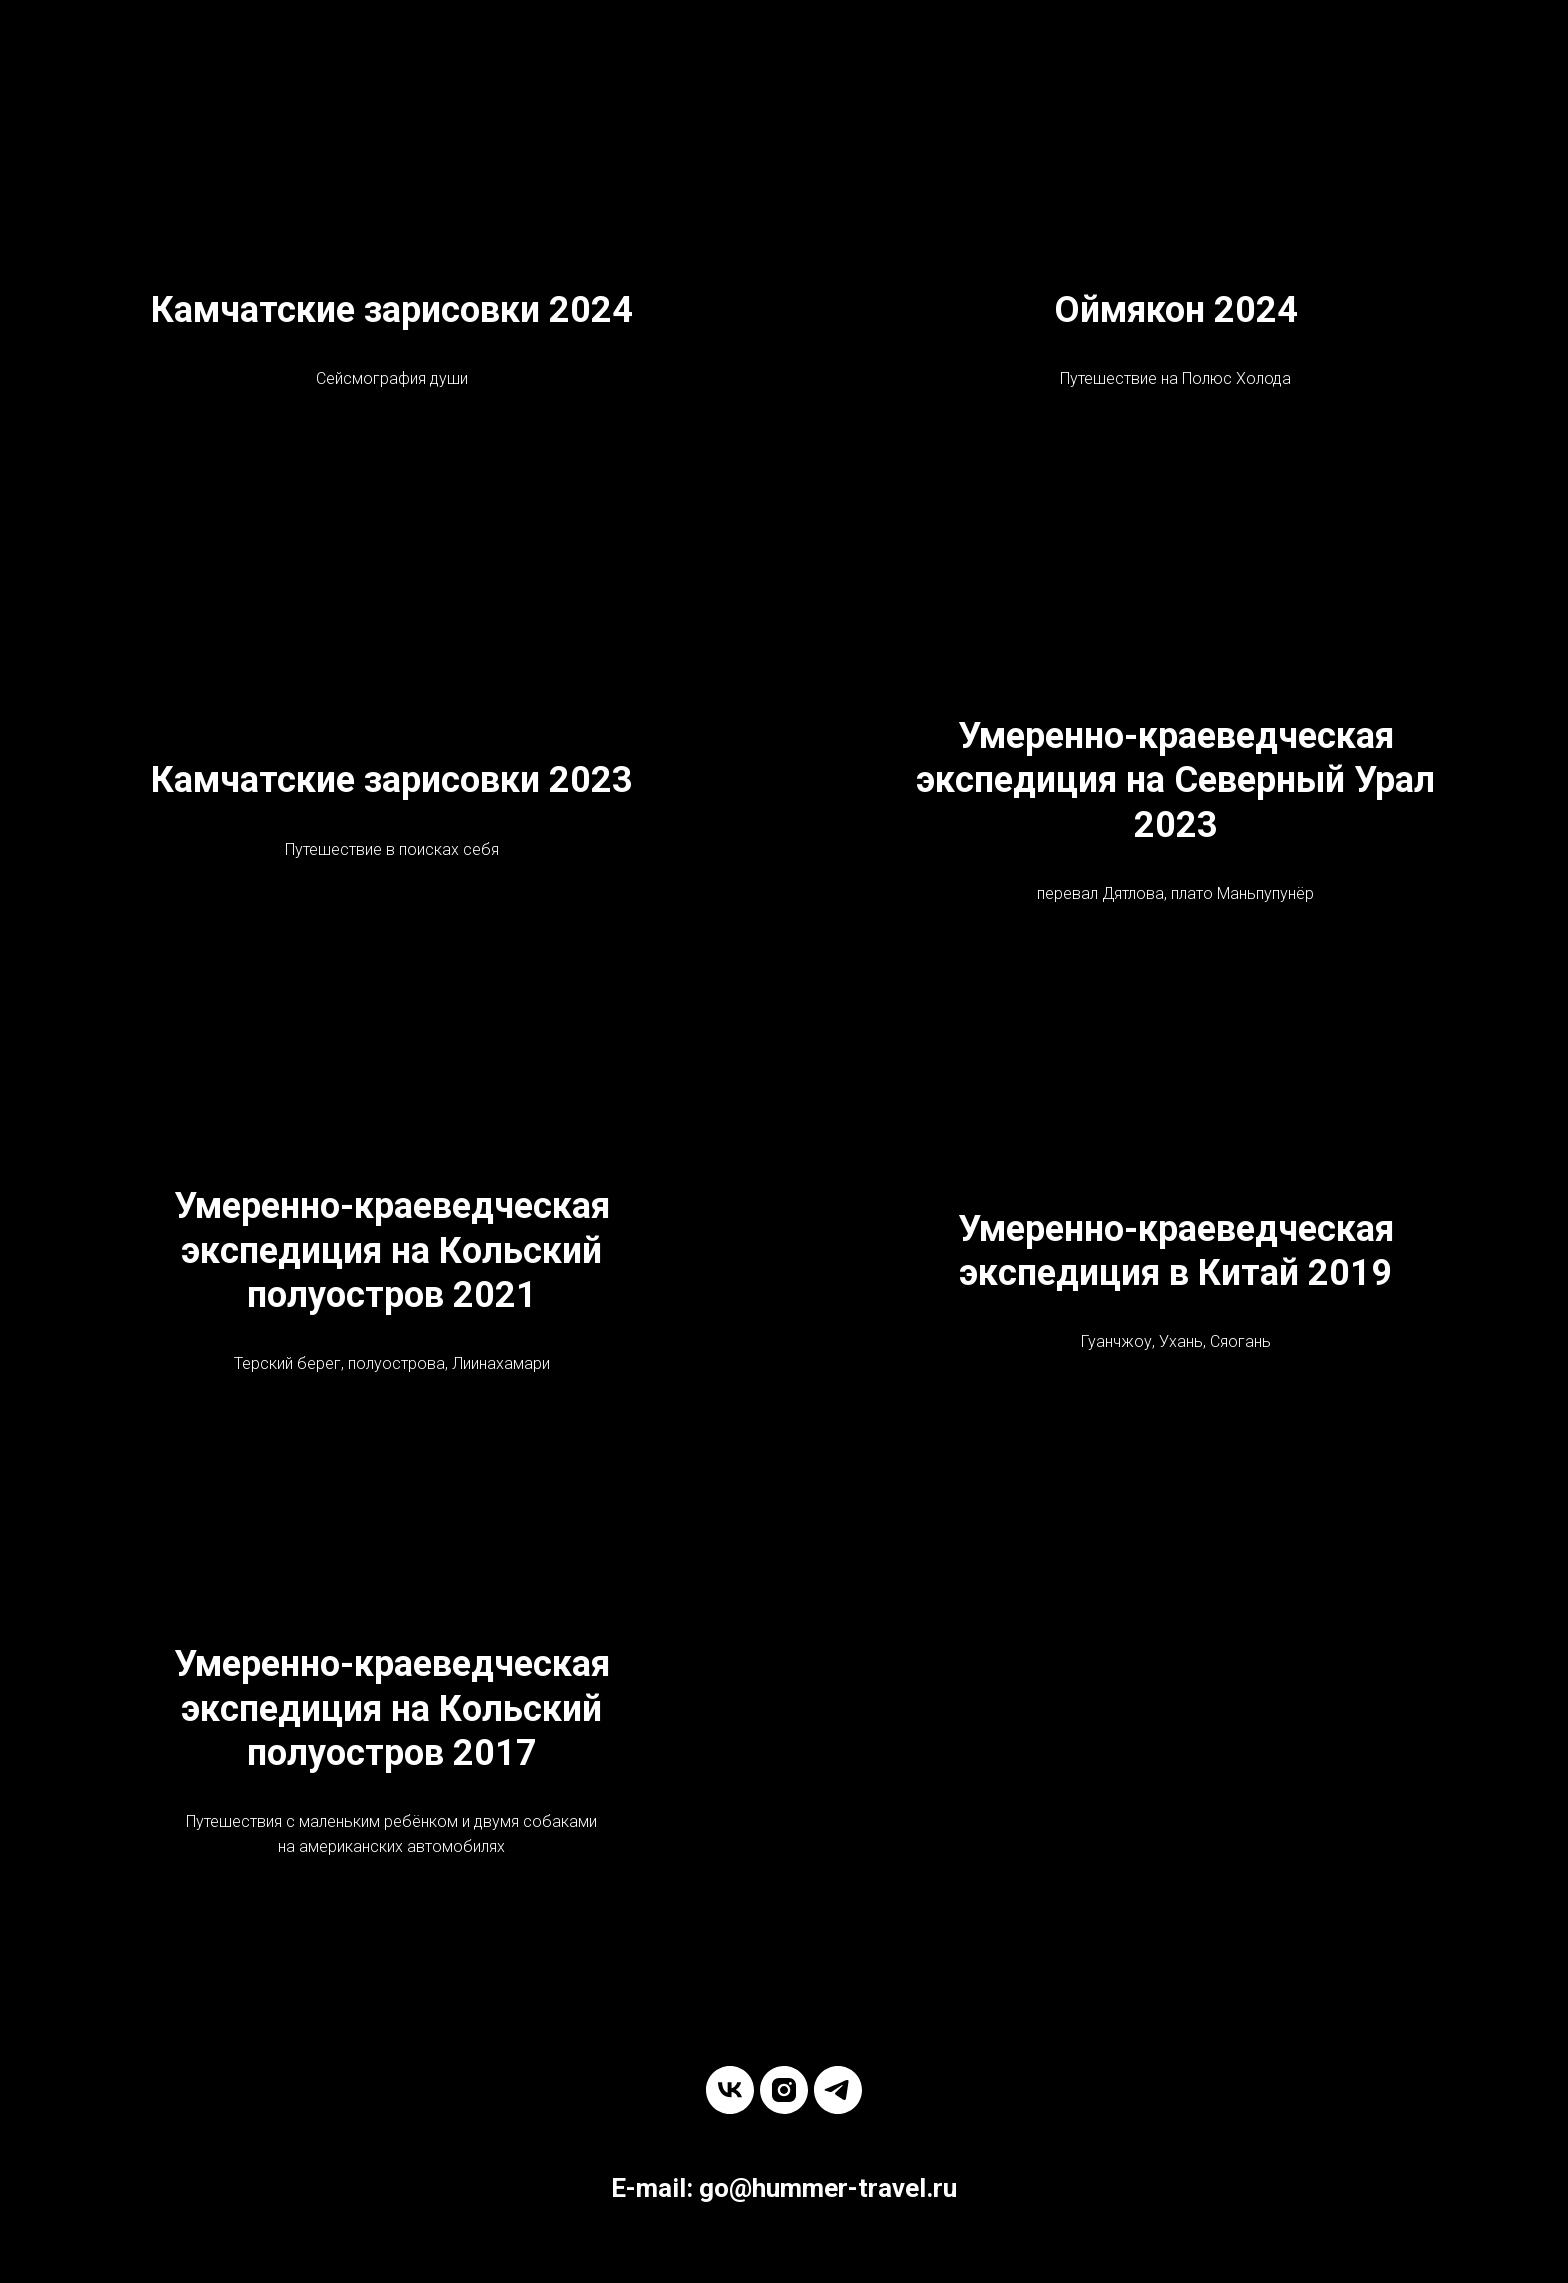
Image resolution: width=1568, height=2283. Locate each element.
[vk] (730, 2090)
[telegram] (838, 2090)
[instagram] (784, 2090)
